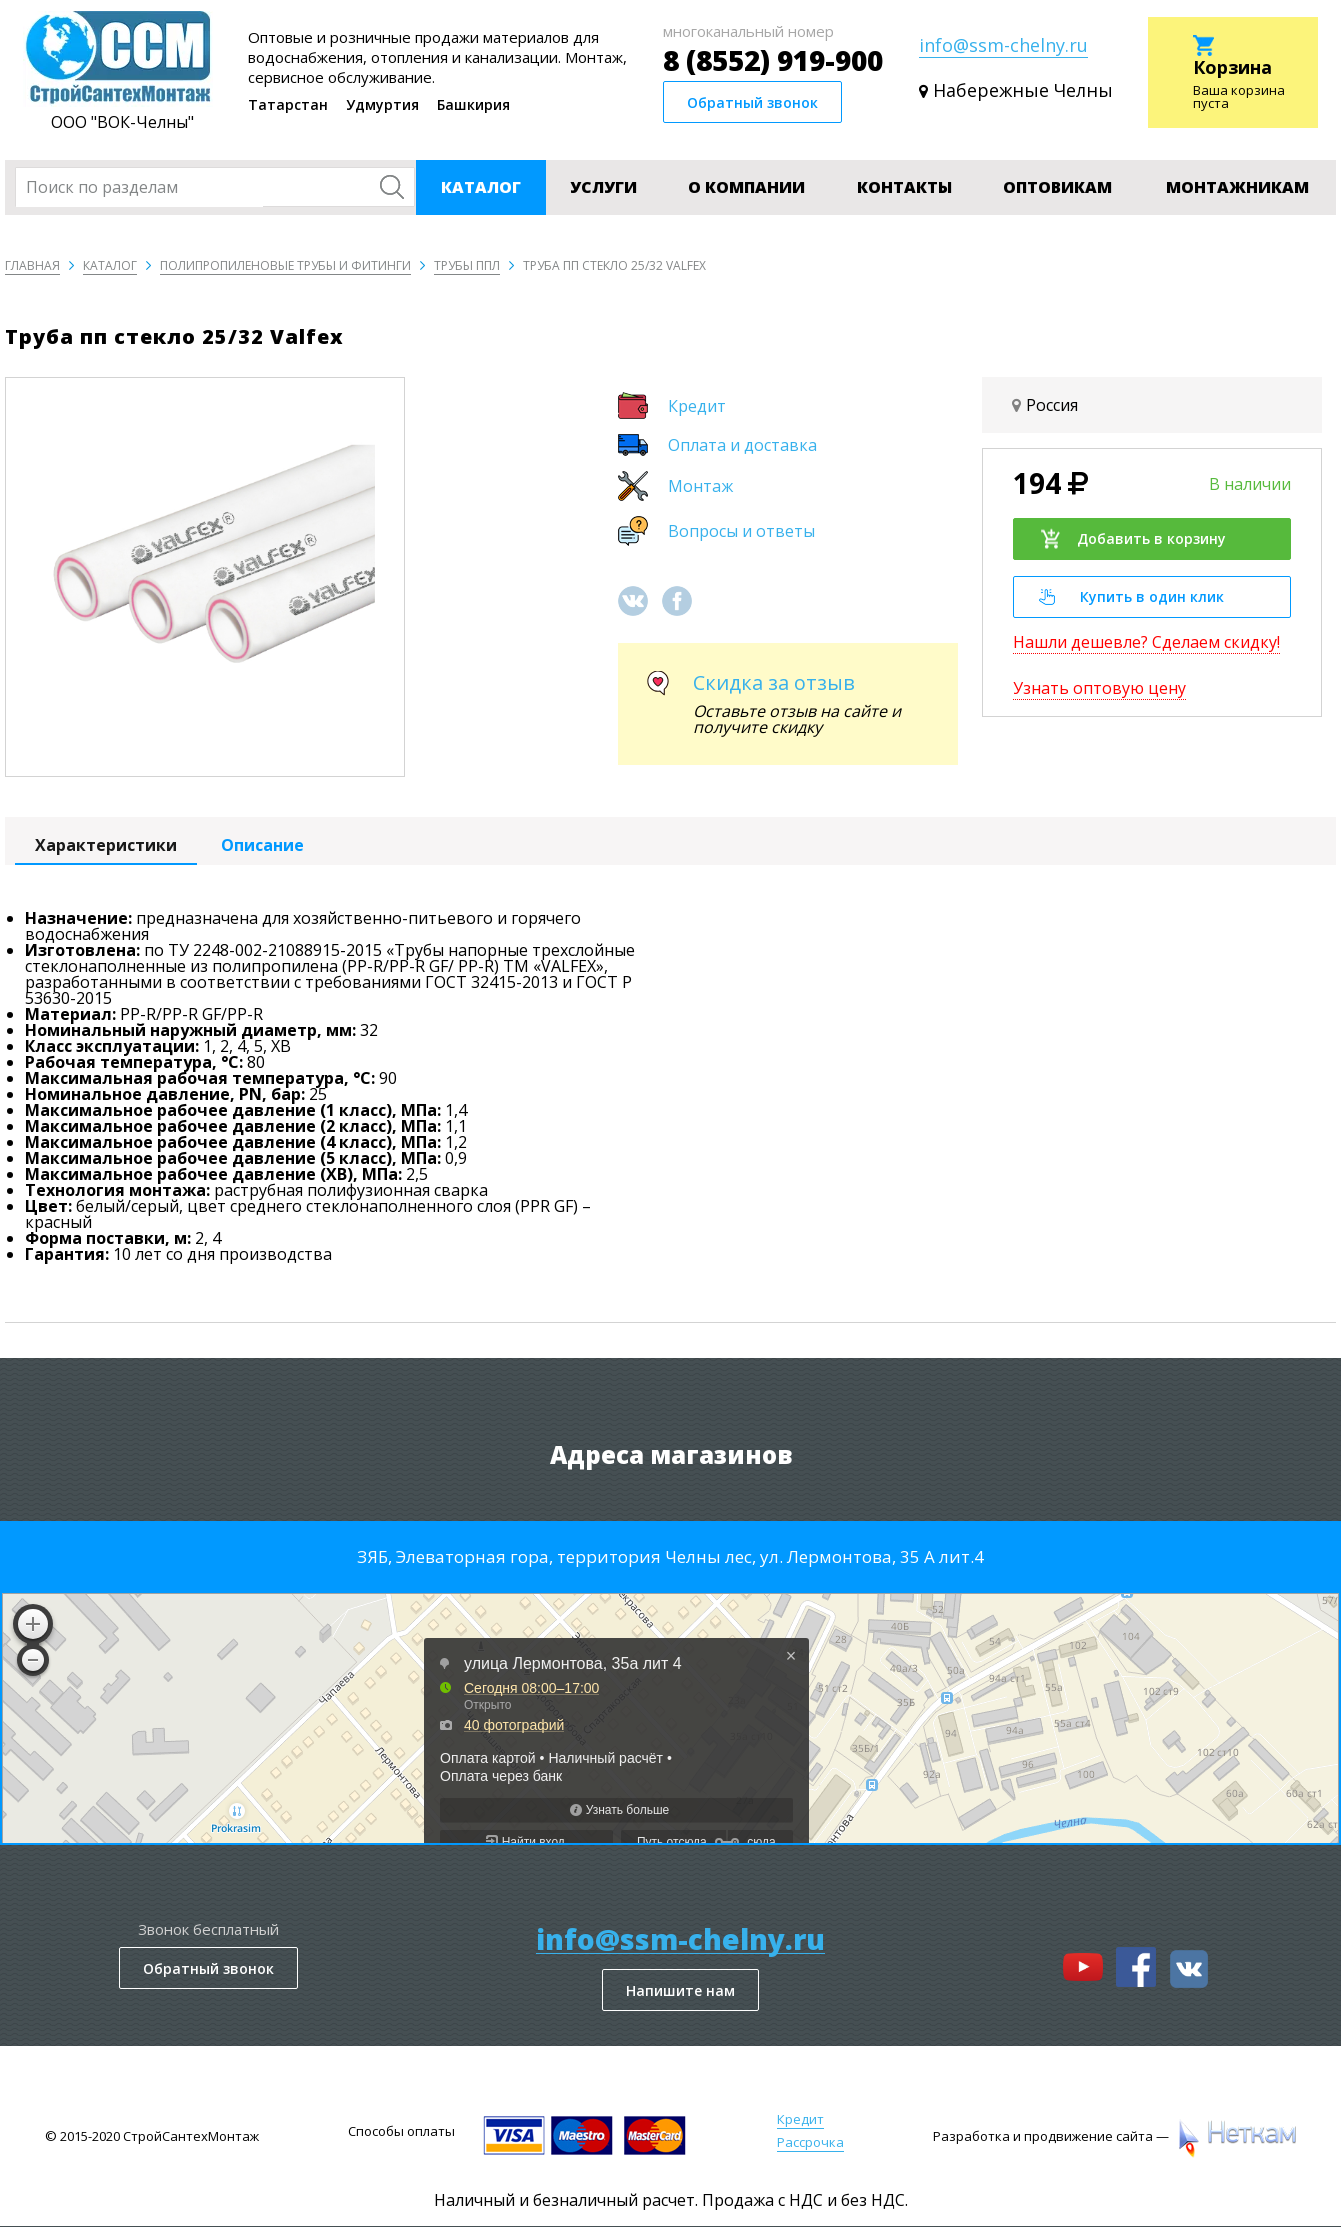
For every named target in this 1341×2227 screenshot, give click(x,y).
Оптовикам (1057, 187)
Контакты (904, 187)
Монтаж (700, 486)
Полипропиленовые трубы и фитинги (285, 265)
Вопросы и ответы (741, 531)
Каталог (481, 187)
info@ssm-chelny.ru (1003, 45)
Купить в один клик (1131, 596)
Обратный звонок (752, 102)
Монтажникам (1237, 187)
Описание (262, 845)
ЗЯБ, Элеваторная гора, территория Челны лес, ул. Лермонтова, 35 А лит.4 (670, 1556)
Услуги (603, 187)
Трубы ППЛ (467, 265)
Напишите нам (680, 1990)
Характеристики (106, 845)
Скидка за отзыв (774, 682)
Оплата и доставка (742, 445)
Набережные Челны (1023, 90)
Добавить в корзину (1132, 539)
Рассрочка (810, 2142)
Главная (32, 265)
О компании (746, 187)
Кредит (697, 406)
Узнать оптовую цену (1099, 688)
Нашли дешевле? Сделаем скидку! (1146, 642)
